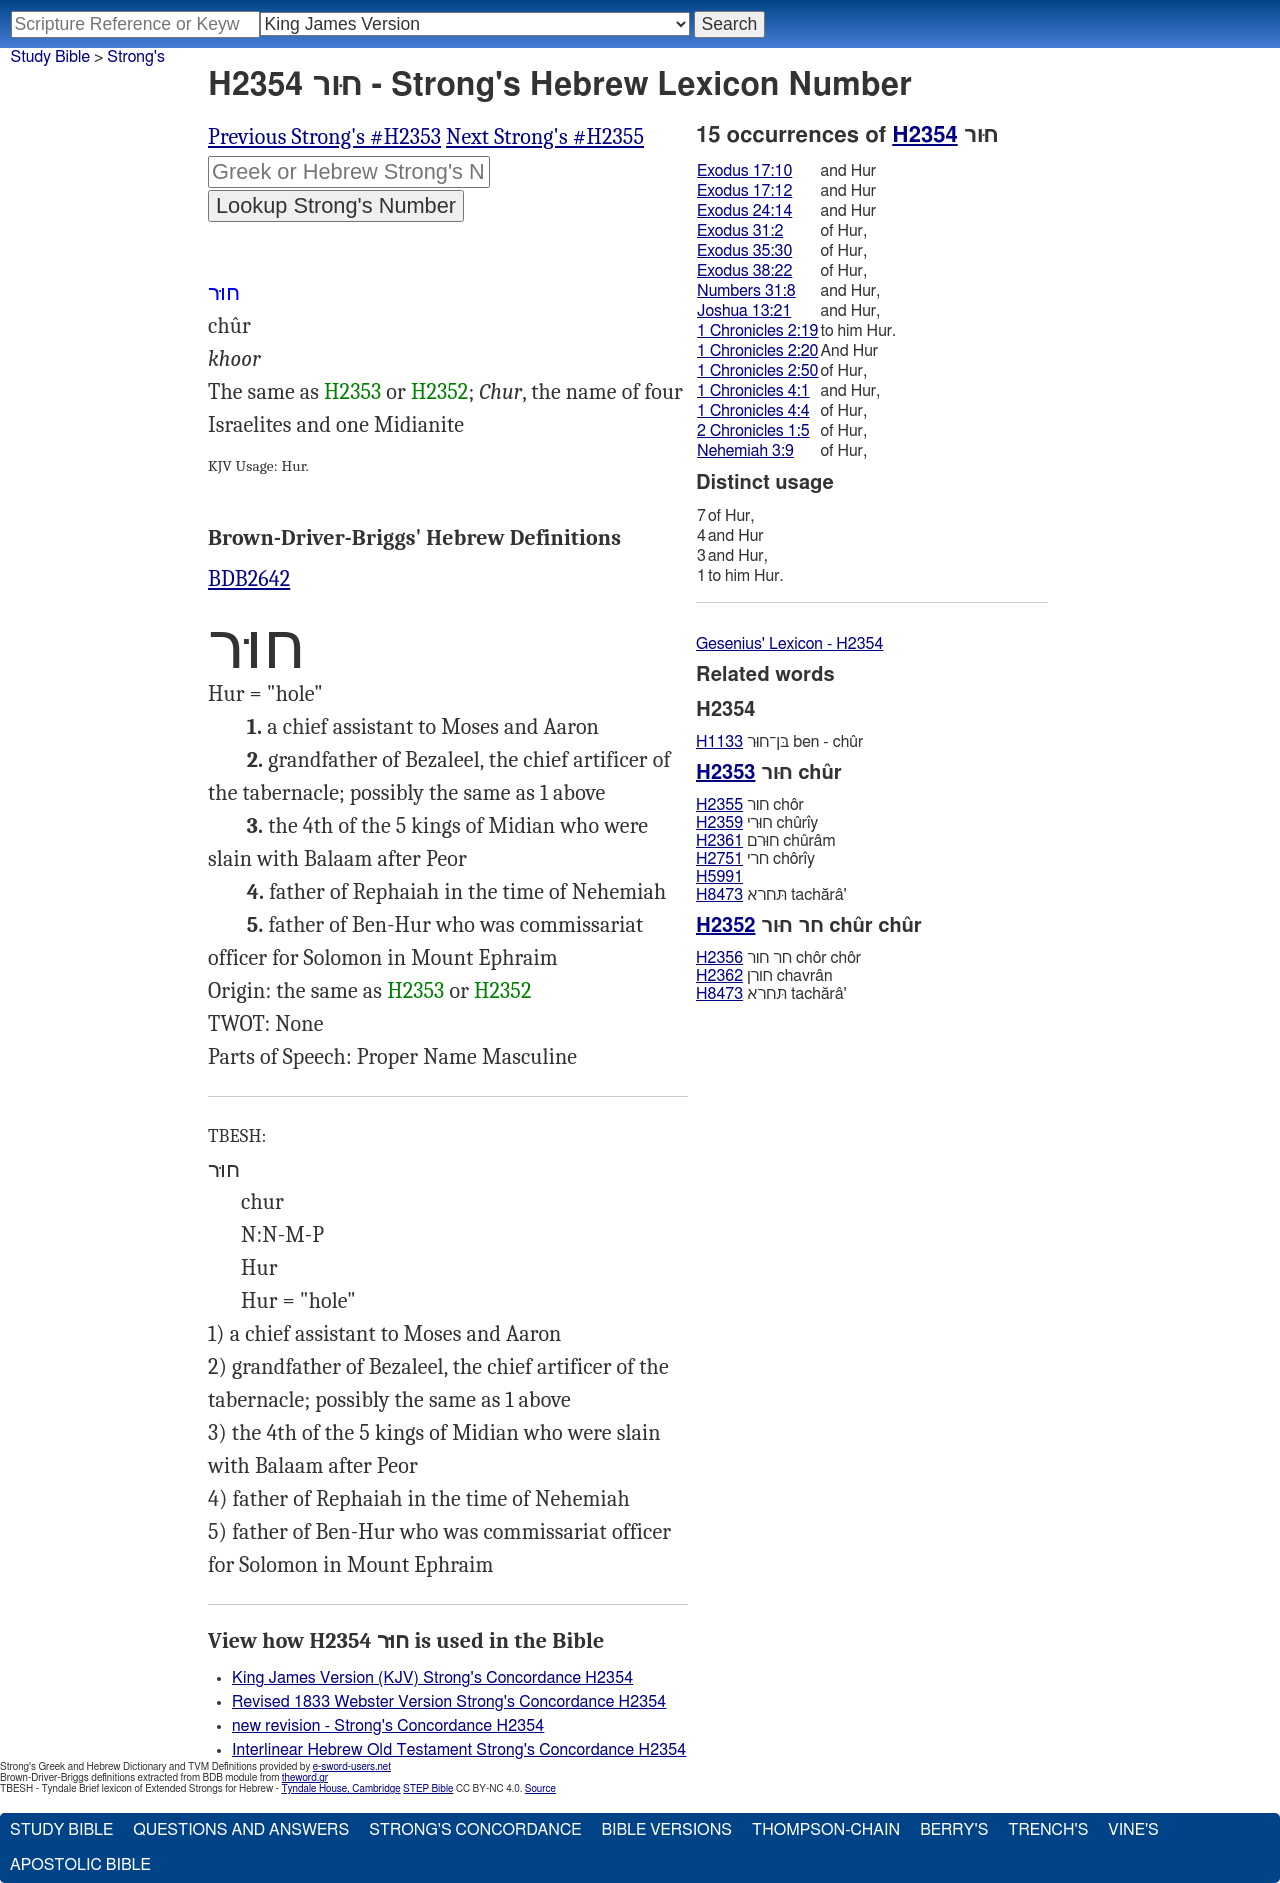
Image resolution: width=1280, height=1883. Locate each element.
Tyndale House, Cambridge (340, 1789)
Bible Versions (666, 1830)
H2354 (924, 135)
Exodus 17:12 (744, 191)
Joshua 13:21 (744, 311)
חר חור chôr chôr (778, 958)
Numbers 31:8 (746, 291)
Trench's (1048, 1830)
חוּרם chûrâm (766, 841)
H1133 (719, 742)
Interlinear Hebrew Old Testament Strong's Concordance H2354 (459, 1750)
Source (540, 1789)
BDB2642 (249, 579)
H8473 (719, 895)
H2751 (719, 859)
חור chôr (750, 805)
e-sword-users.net (352, 1767)
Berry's (954, 1830)
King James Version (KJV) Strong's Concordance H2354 (432, 1678)
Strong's (136, 57)
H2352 (439, 392)
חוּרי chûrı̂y (757, 823)
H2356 (719, 958)
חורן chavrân (764, 976)
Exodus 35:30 (744, 251)
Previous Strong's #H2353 (324, 137)
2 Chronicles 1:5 (753, 431)
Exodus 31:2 (740, 231)
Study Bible (50, 57)
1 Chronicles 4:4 (753, 411)
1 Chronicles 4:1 (753, 391)
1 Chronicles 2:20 (757, 351)
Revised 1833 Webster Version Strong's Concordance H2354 (449, 1702)
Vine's (1133, 1830)
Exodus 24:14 (744, 211)
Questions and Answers (241, 1830)
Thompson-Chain (826, 1830)
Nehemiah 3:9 (745, 451)
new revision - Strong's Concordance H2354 (388, 1726)
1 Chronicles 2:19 (757, 331)
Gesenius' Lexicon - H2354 (789, 644)
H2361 (719, 841)
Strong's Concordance (475, 1830)
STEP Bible (428, 1789)
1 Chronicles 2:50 (757, 371)
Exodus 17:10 (744, 171)
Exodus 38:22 (744, 271)
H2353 (352, 392)
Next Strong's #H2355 (545, 137)
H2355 (719, 805)
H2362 (719, 976)
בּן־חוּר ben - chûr (779, 742)
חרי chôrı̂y (755, 859)
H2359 (719, 823)
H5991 (719, 877)
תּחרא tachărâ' (771, 895)
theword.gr (305, 1778)
